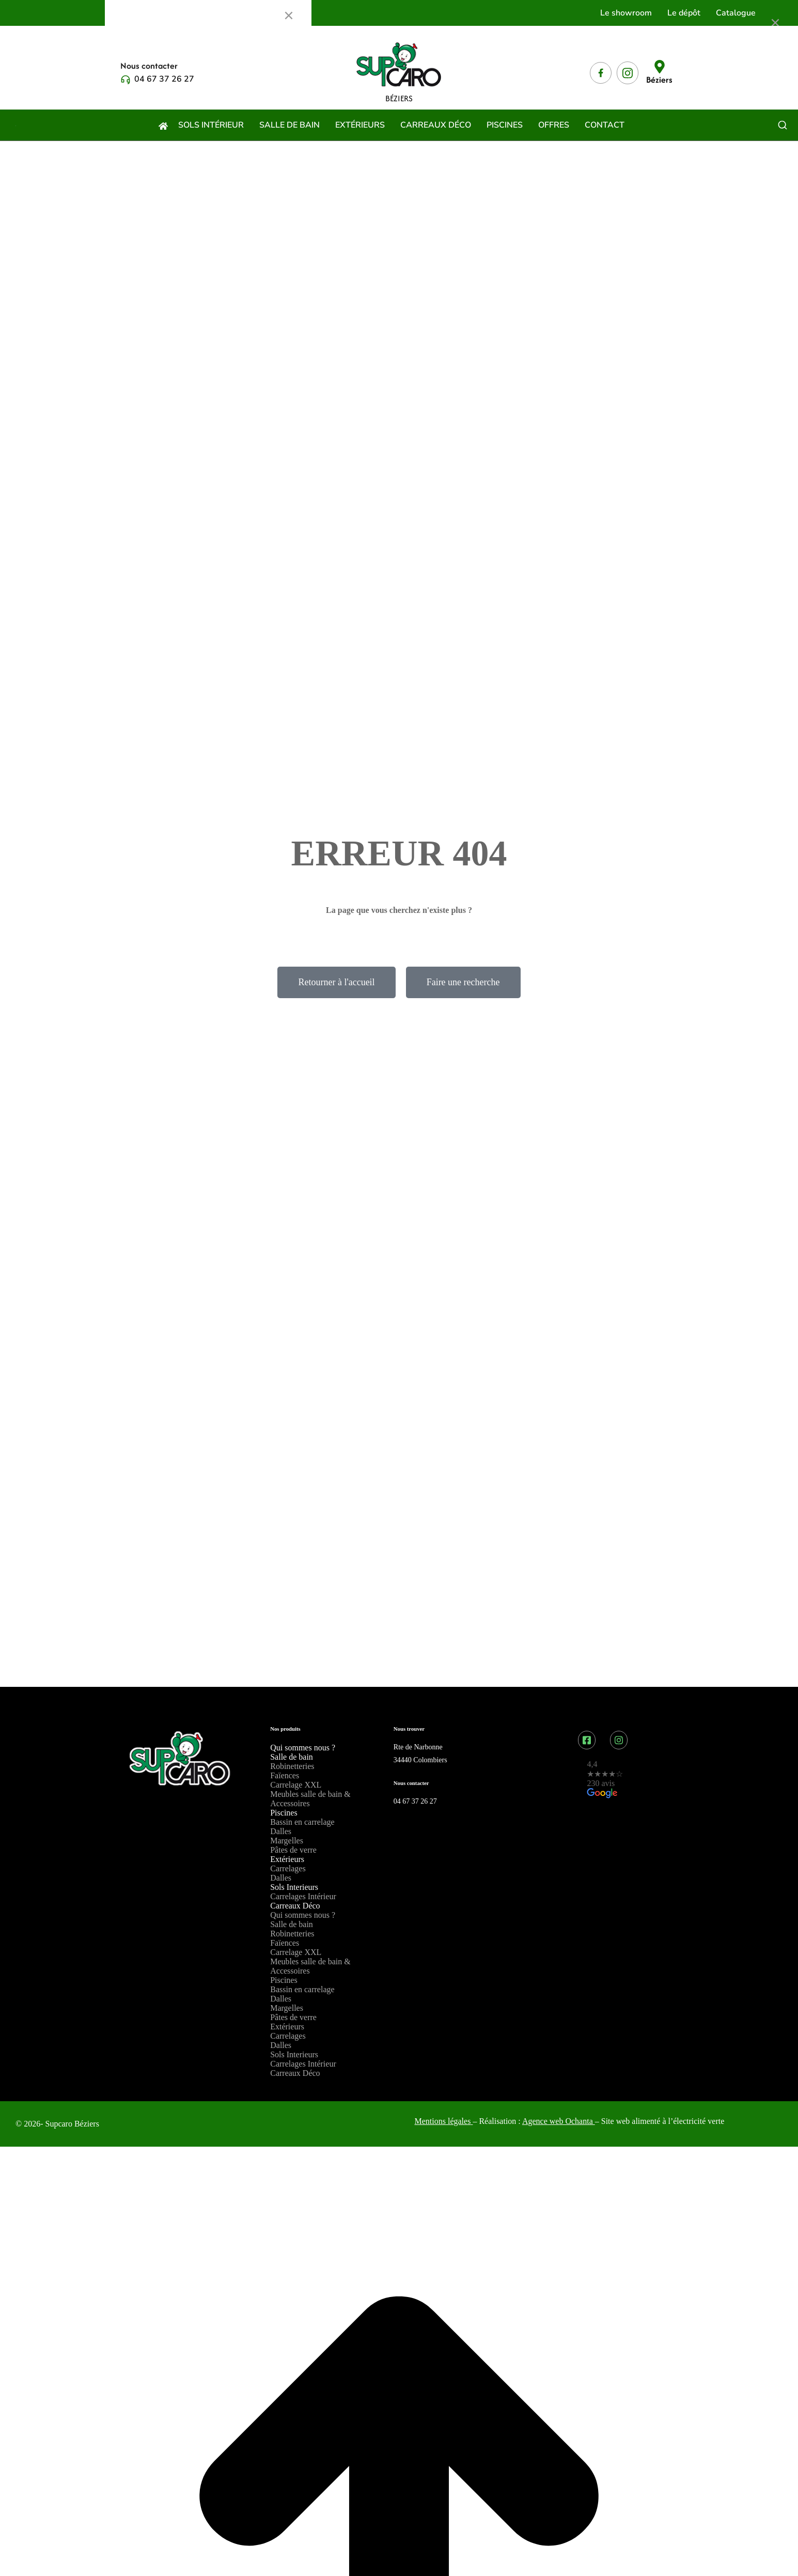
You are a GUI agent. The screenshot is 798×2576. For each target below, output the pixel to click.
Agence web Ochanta (558, 2121)
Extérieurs (287, 1859)
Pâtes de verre (293, 1849)
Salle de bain (291, 1756)
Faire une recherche (463, 982)
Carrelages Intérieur (303, 1896)
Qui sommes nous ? (302, 1747)
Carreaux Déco (295, 1905)
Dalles (280, 1831)
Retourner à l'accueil (336, 982)
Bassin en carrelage (302, 1822)
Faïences (284, 1775)
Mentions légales (443, 2121)
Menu (129, 15)
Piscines (283, 1812)
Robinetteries (292, 1766)
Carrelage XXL (295, 1784)
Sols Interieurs (294, 1887)
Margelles (286, 1840)
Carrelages (287, 1868)
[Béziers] (659, 66)
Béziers (659, 79)
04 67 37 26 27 (164, 79)
